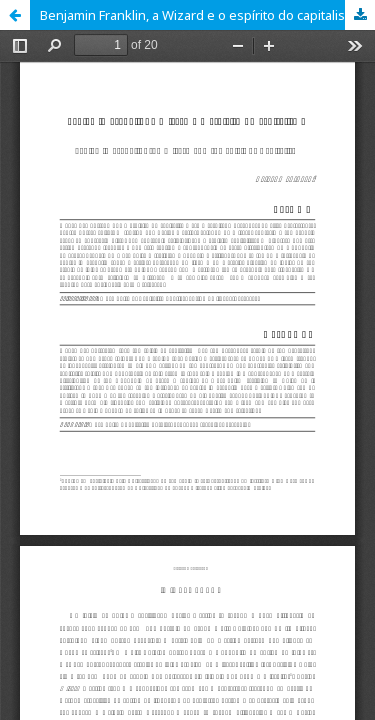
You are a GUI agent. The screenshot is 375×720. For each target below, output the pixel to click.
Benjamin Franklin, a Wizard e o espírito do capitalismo (202, 15)
